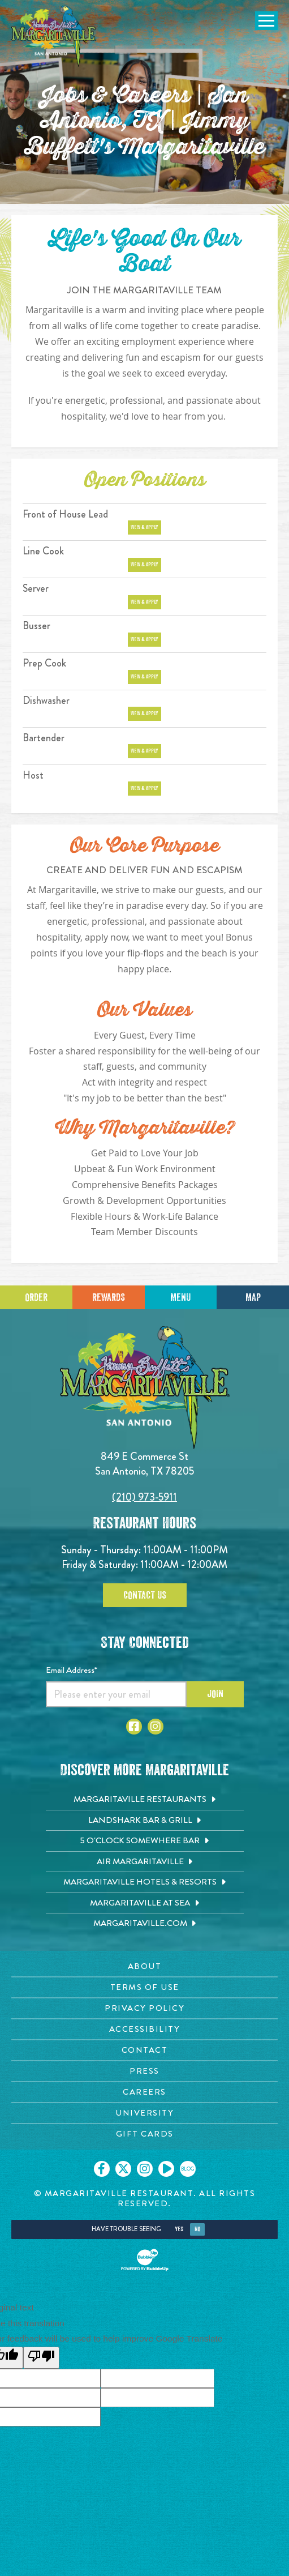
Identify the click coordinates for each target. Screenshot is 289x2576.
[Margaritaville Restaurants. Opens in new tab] (145, 1799)
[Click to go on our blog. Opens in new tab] (188, 2169)
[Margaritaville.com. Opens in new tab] (145, 1923)
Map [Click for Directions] (253, 1297)
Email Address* (71, 1670)
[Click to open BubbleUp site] (145, 2260)
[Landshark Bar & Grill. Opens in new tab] (145, 1820)
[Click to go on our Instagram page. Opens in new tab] (145, 2169)
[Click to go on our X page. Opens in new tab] (123, 2169)
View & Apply (144, 527)
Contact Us (144, 1595)
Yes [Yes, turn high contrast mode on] (179, 2229)
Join (215, 1694)
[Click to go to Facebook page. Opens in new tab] (134, 1727)
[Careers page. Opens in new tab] (144, 2092)
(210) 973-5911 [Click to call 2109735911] (144, 1497)
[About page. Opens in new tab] (144, 1966)
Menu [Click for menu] (180, 1297)
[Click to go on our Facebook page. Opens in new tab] (102, 2169)
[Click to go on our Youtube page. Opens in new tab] (166, 2169)
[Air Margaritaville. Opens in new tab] (145, 1862)
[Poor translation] (41, 2358)
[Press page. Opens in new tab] (144, 2071)
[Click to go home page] (53, 36)
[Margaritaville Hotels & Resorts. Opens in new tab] (145, 1882)
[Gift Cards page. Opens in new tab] (144, 2134)
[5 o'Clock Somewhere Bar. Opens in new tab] (145, 1841)
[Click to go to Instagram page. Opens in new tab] (155, 1727)
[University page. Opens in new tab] (144, 2113)
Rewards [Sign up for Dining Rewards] (108, 1297)
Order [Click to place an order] (36, 1297)
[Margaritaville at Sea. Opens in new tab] (145, 1903)
